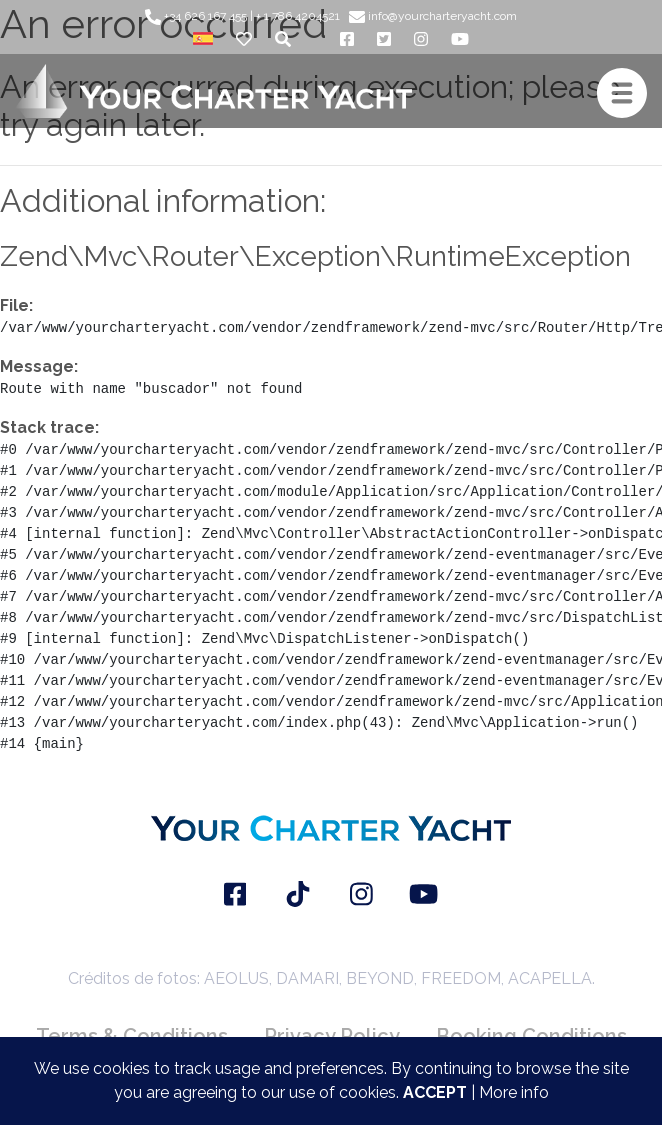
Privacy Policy (332, 1036)
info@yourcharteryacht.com (433, 16)
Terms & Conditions (132, 1036)
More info (514, 1092)
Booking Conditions (531, 1036)
